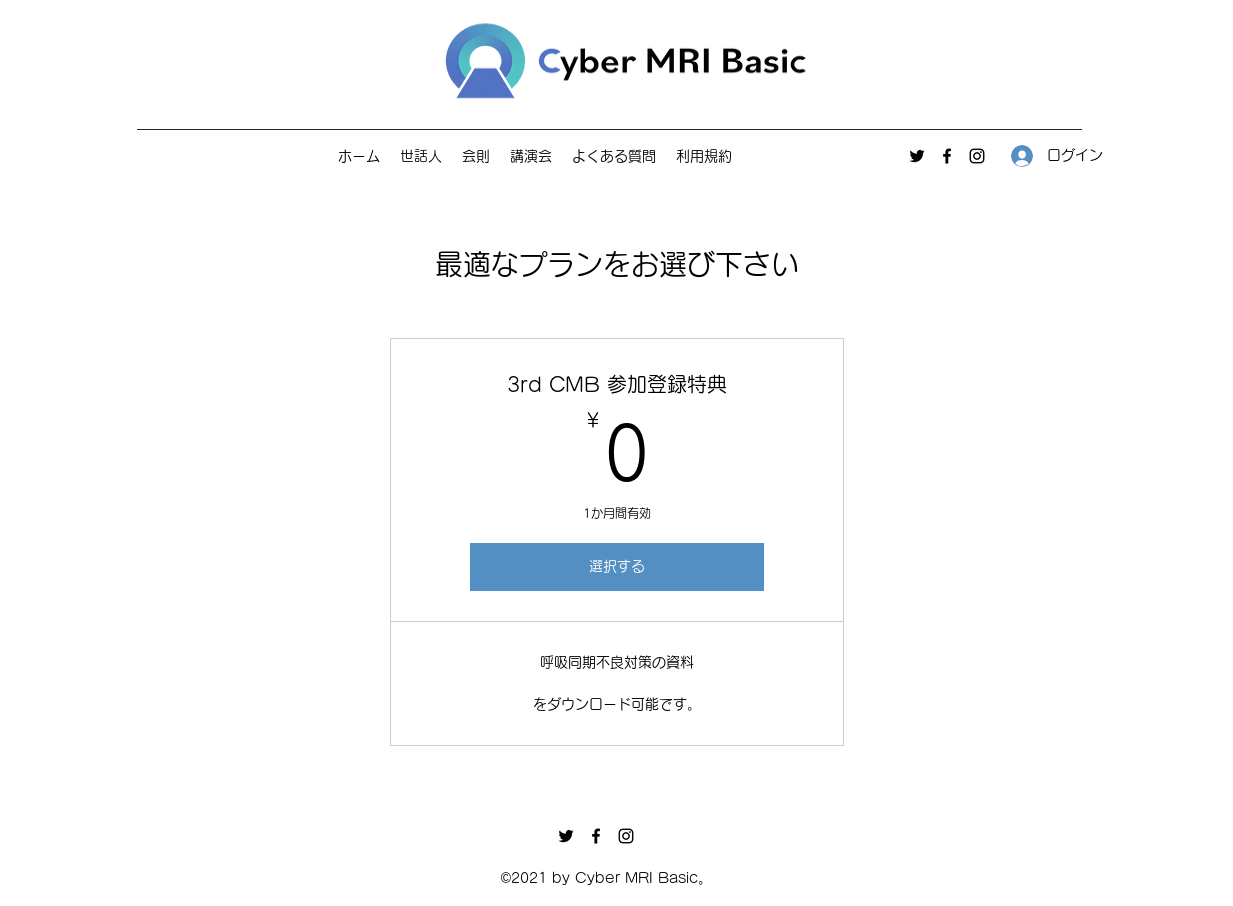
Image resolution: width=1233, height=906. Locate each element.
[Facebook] (947, 156)
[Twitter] (917, 156)
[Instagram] (977, 156)
